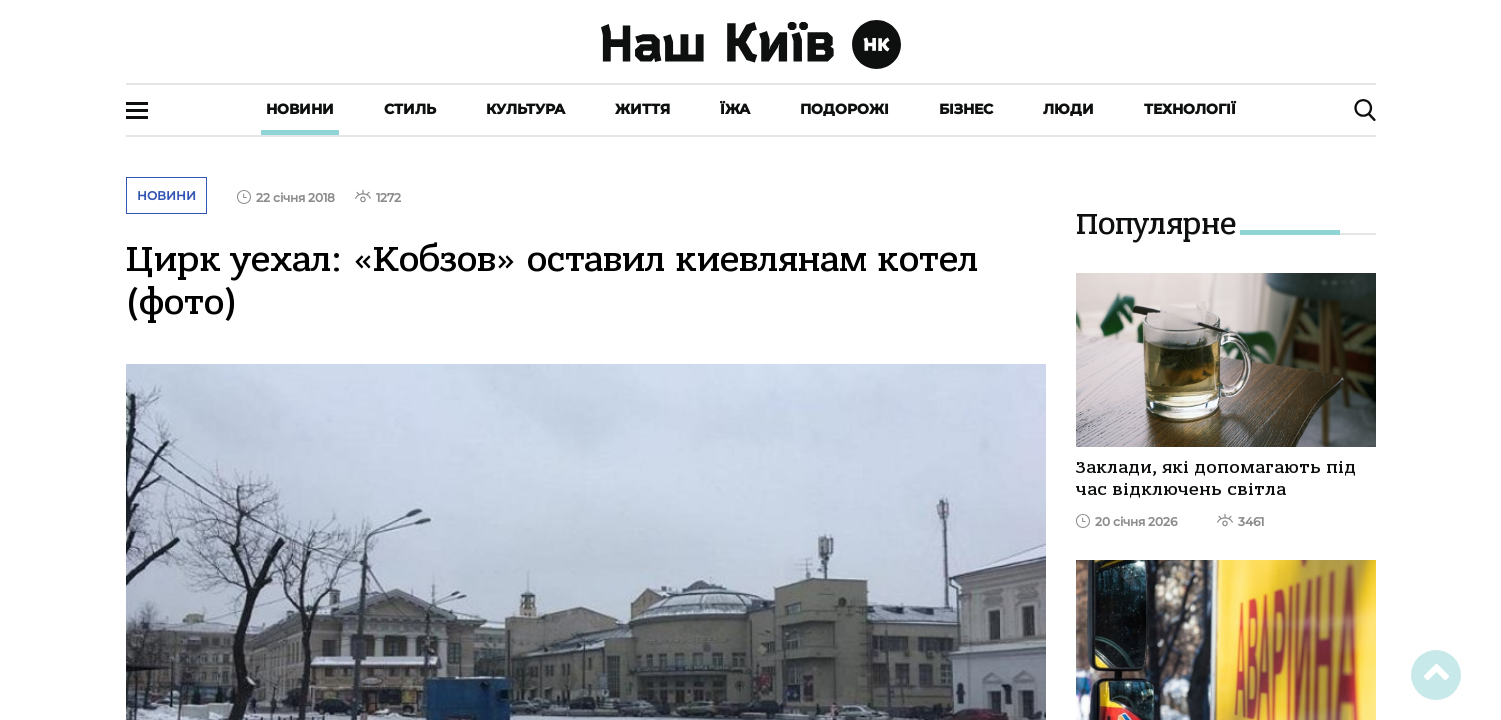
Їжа (735, 109)
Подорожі (844, 109)
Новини (300, 109)
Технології (1190, 109)
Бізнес (966, 109)
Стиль (410, 109)
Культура (525, 109)
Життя (642, 109)
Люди (1068, 109)
